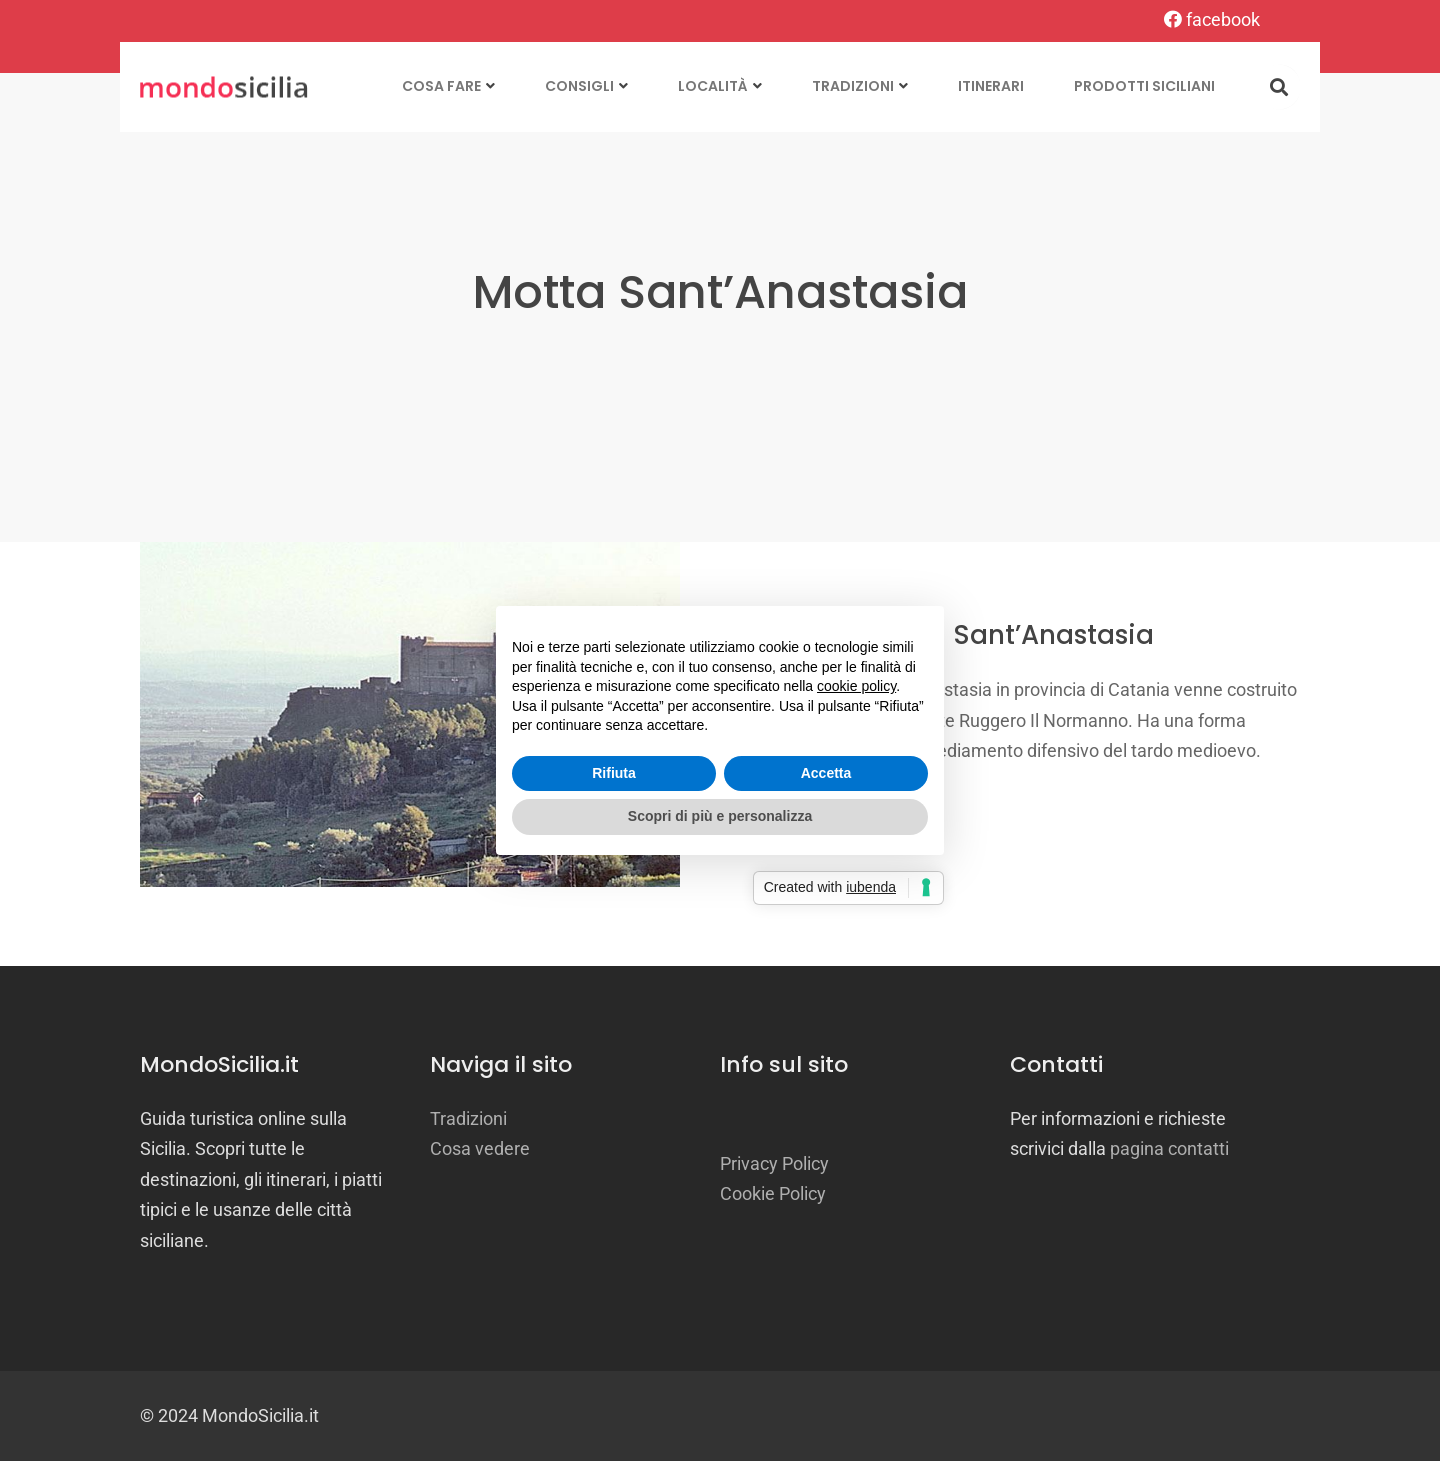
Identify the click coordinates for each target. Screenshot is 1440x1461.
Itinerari (991, 86)
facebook (1212, 19)
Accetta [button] (826, 773)
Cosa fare (441, 86)
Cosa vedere (480, 1148)
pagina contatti (1169, 1148)
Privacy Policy (774, 1163)
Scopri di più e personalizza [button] (720, 816)
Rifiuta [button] (614, 773)
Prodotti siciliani (1144, 86)
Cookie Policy (773, 1193)
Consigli (579, 86)
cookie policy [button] (856, 686)
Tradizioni (853, 86)
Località (713, 86)
